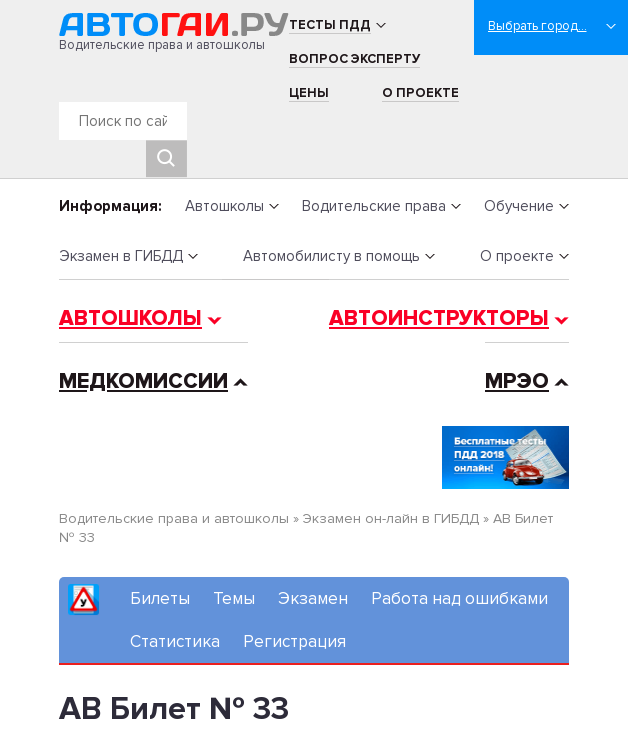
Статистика (175, 641)
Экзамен (313, 598)
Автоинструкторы (439, 318)
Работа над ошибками (459, 598)
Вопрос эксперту (354, 59)
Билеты (160, 598)
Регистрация (294, 641)
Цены (309, 93)
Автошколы (224, 206)
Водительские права (374, 206)
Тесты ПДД (330, 25)
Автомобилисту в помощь (331, 256)
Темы (234, 598)
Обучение (519, 206)
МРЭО (517, 381)
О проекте (420, 93)
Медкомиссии (143, 381)
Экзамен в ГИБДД (121, 256)
